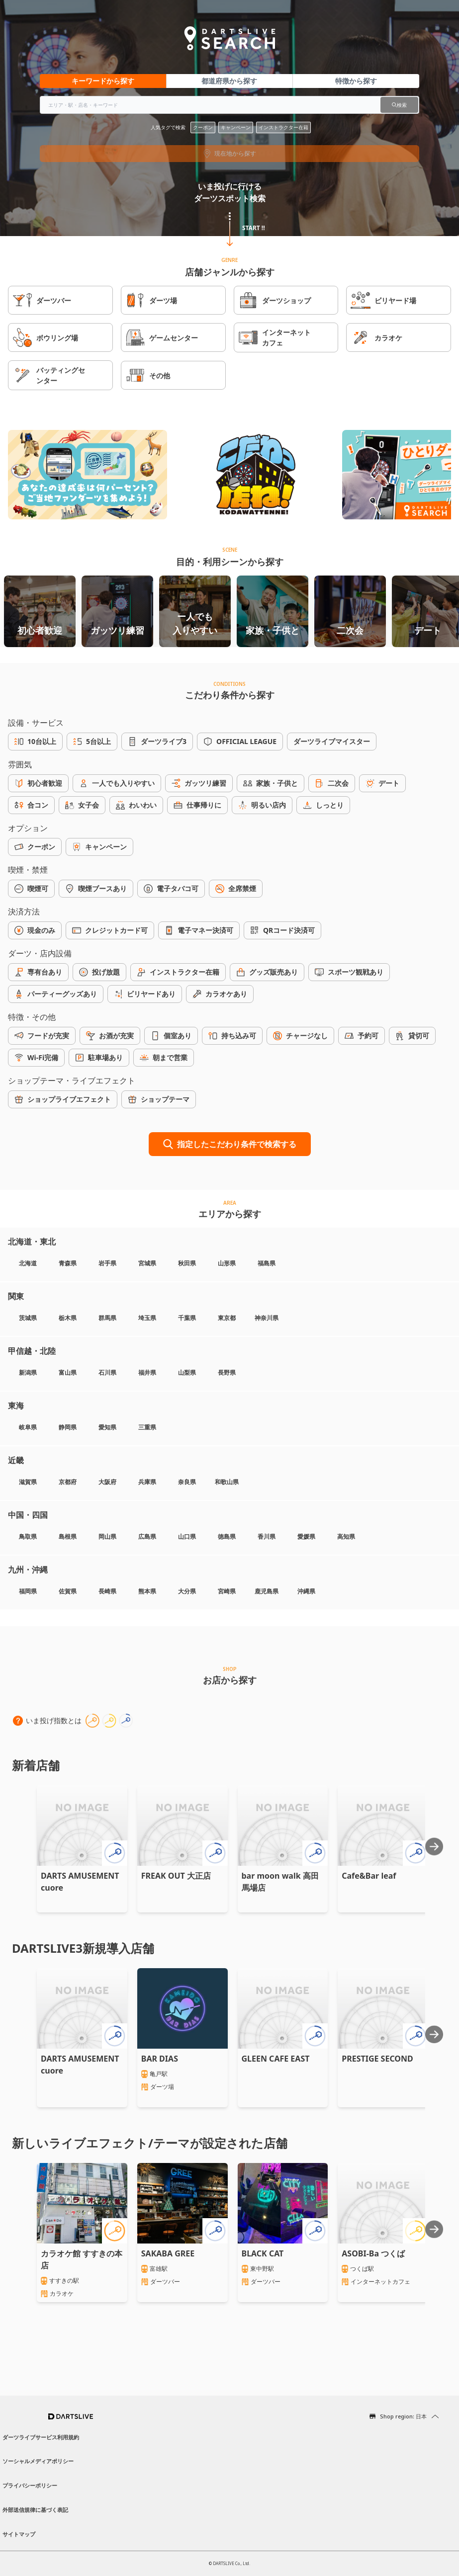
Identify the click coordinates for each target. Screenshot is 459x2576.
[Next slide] (434, 1846)
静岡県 (68, 1427)
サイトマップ (18, 2534)
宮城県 (147, 1263)
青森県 (68, 1263)
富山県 (68, 1372)
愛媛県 (306, 1536)
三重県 (147, 1427)
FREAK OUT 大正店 (176, 1875)
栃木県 (68, 1318)
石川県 (107, 1372)
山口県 (187, 1536)
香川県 (266, 1536)
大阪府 (107, 1482)
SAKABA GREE (167, 2253)
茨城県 (28, 1318)
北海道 (28, 1263)
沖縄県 (306, 1591)
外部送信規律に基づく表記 (35, 2509)
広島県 (147, 1536)
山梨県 (187, 1372)
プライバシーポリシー (29, 2485)
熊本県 (147, 1591)
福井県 (147, 1372)
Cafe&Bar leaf (369, 1875)
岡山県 (107, 1536)
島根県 (68, 1536)
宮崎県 (227, 1591)
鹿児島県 (266, 1591)
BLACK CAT (263, 2253)
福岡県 (28, 1591)
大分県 (187, 1591)
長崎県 (107, 1591)
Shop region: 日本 (403, 2416)
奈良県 (187, 1482)
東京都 (227, 1318)
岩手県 (107, 1263)
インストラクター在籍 (283, 127)
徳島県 (227, 1536)
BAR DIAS (159, 2058)
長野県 (227, 1372)
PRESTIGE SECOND (377, 2058)
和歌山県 (227, 1482)
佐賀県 (68, 1591)
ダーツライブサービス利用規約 (40, 2437)
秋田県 (187, 1263)
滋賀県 (28, 1482)
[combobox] (229, 105)
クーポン (203, 127)
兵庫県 (147, 1482)
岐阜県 (28, 1427)
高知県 (346, 1536)
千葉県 (187, 1318)
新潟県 (28, 1372)
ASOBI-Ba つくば (373, 2253)
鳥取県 (28, 1536)
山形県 (227, 1263)
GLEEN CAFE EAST (276, 2058)
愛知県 (107, 1427)
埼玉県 (147, 1318)
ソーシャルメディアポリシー (38, 2461)
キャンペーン (236, 127)
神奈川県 (266, 1318)
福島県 (266, 1263)
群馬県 (107, 1318)
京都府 (68, 1482)
